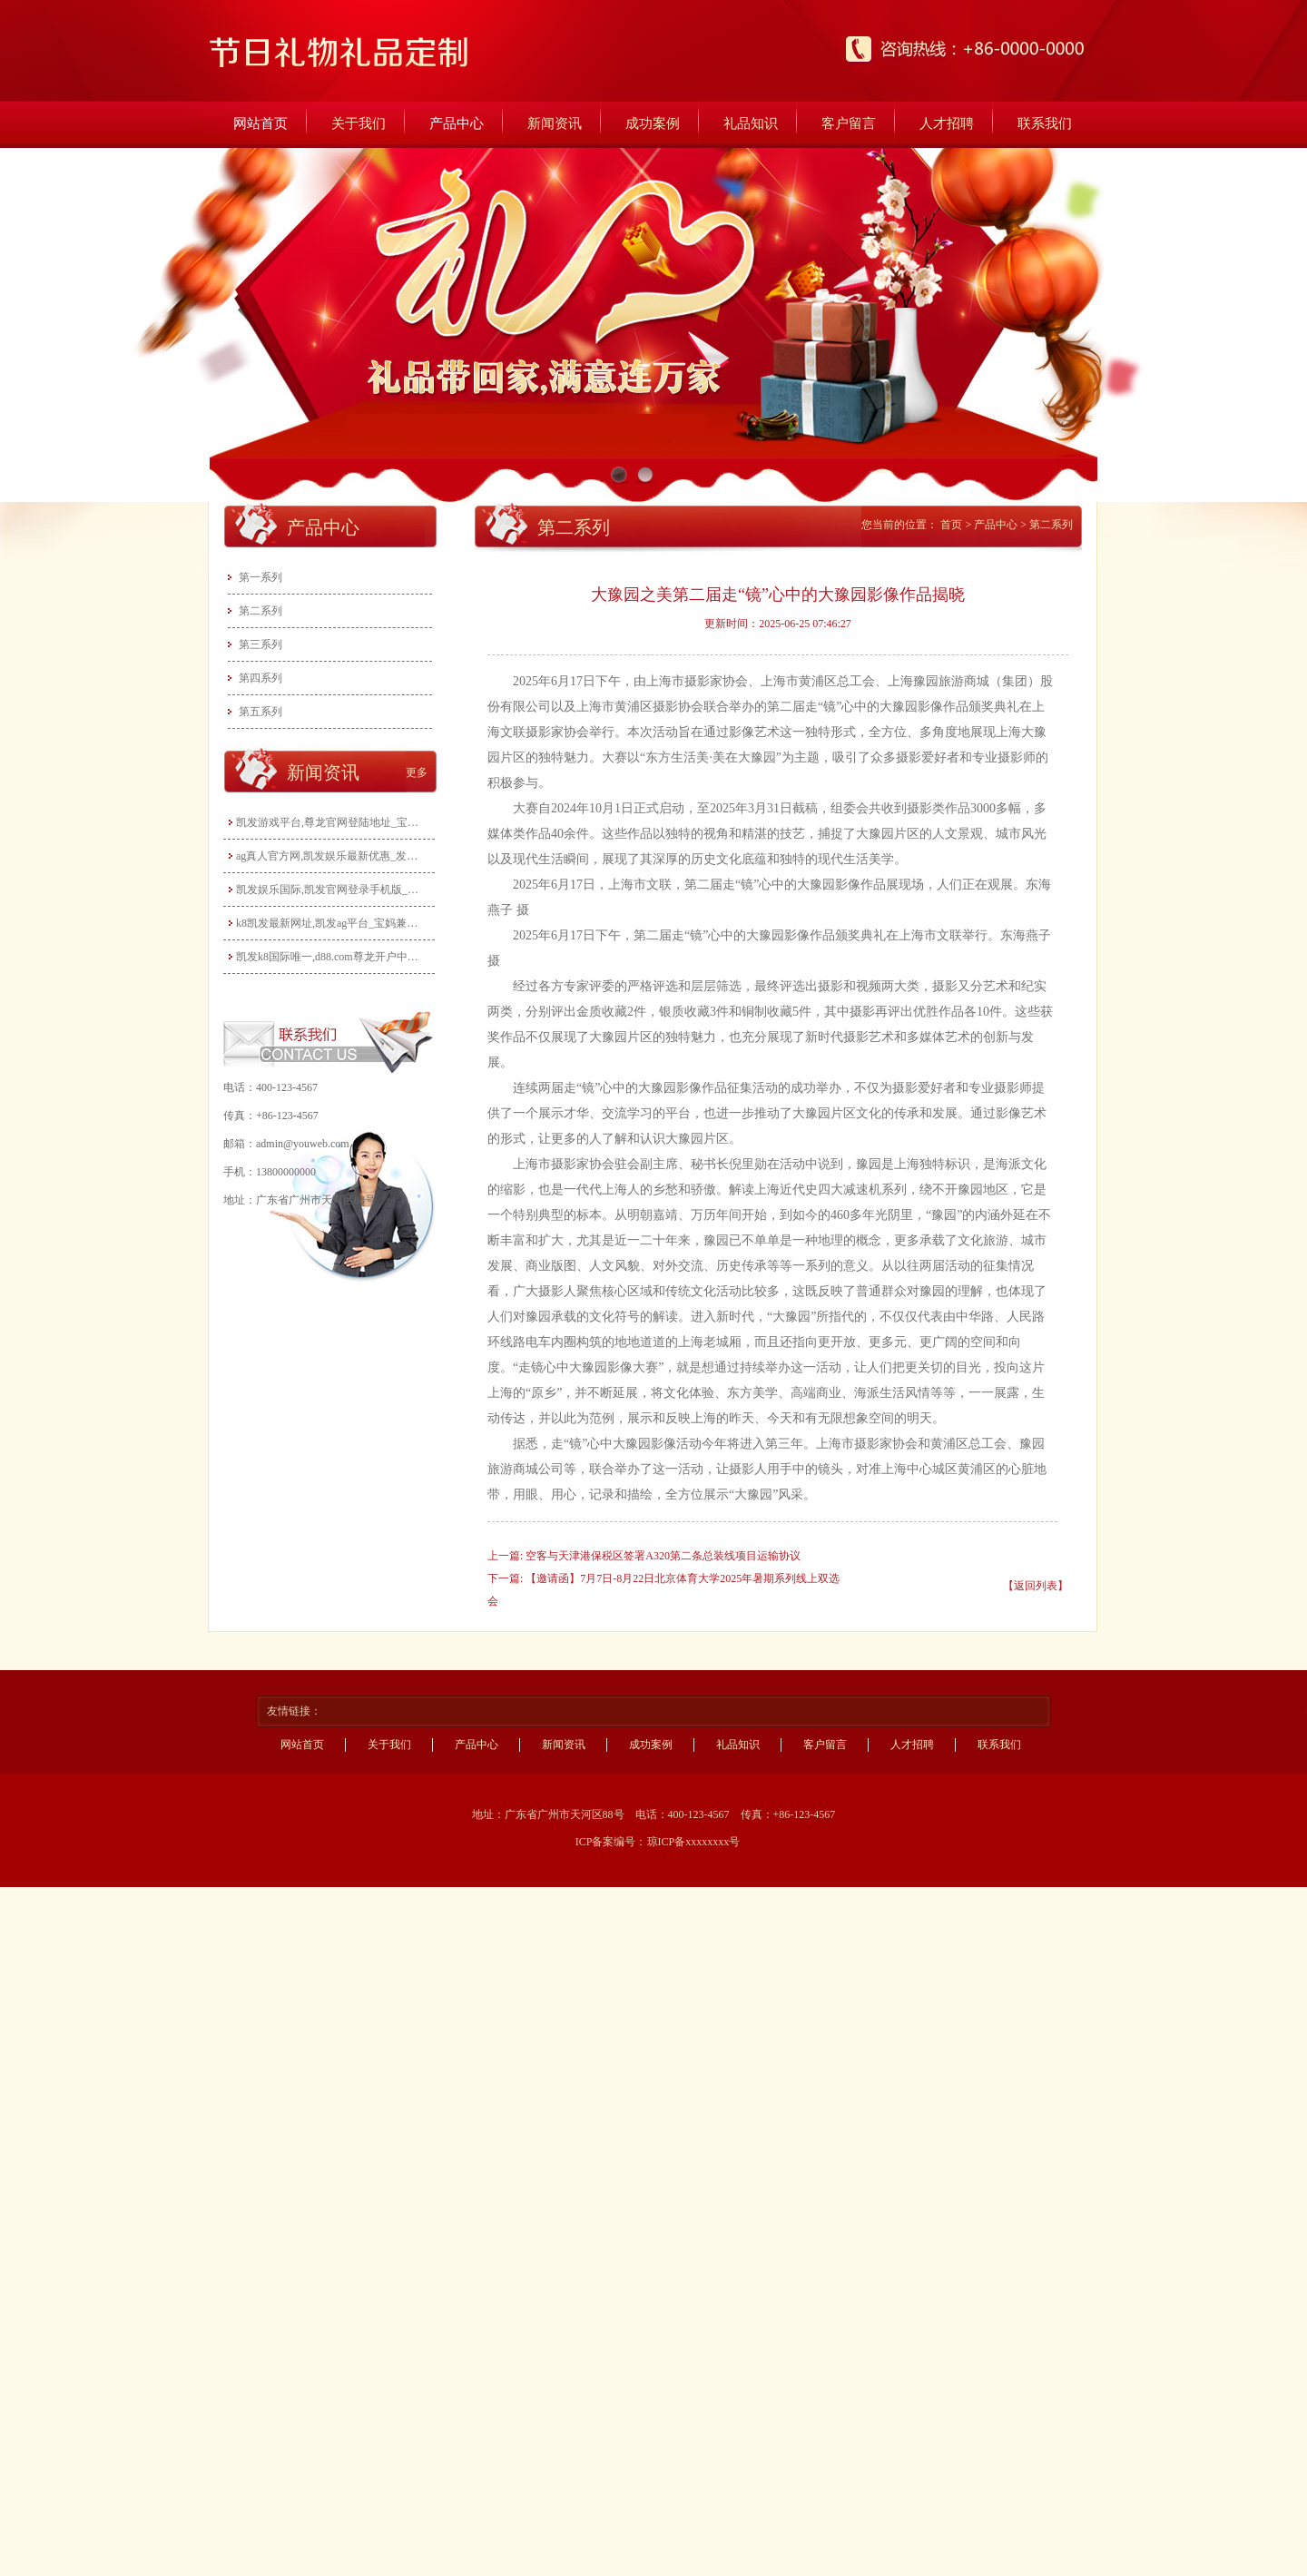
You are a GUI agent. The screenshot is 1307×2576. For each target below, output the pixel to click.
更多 (416, 772)
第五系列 (260, 711)
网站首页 (260, 123)
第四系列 (260, 678)
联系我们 (1044, 123)
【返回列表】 (1035, 1585)
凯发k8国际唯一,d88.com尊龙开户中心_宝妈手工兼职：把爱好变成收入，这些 (331, 956)
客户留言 (848, 123)
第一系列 (260, 577)
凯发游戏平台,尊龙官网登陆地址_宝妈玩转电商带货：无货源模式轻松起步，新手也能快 (331, 822)
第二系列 (260, 611)
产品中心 (456, 123)
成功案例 (652, 123)
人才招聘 (946, 123)
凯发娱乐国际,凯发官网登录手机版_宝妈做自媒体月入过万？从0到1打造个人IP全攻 (331, 889)
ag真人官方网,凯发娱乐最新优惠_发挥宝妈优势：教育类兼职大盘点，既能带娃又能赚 (331, 856)
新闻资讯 (554, 123)
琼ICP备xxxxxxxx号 (694, 1841)
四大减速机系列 (862, 1189)
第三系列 (260, 644)
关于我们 (358, 123)
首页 (951, 524)
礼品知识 (750, 123)
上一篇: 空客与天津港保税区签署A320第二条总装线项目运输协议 (644, 1555)
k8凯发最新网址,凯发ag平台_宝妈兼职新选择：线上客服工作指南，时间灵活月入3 (331, 923)
